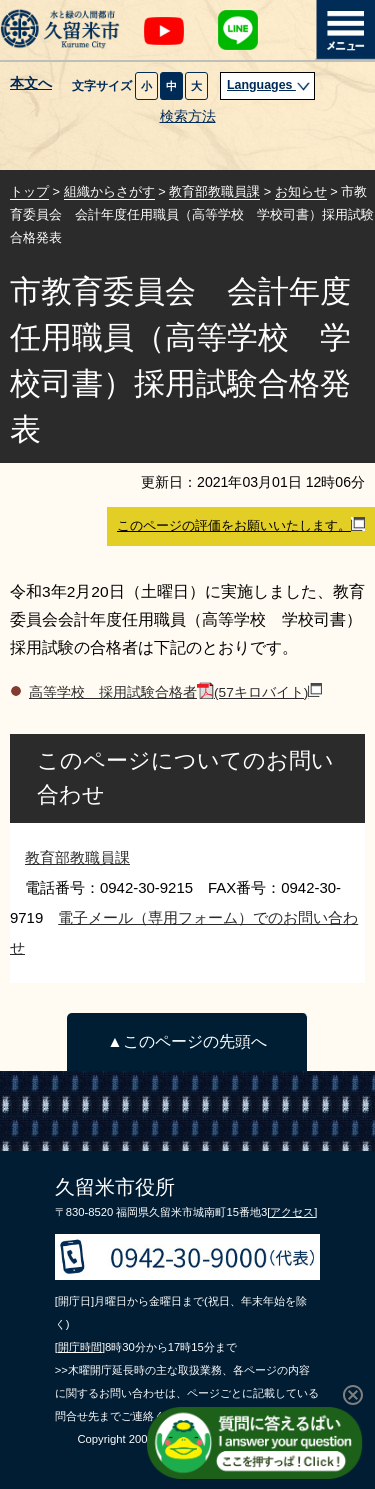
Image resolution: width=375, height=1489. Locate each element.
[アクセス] (292, 1212)
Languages (269, 85)
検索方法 (188, 116)
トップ (29, 191)
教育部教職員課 (214, 191)
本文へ (31, 84)
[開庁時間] (80, 1347)
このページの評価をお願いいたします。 (241, 525)
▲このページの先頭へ (186, 1041)
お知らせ (301, 191)
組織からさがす (109, 191)
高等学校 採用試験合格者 (175, 692)
